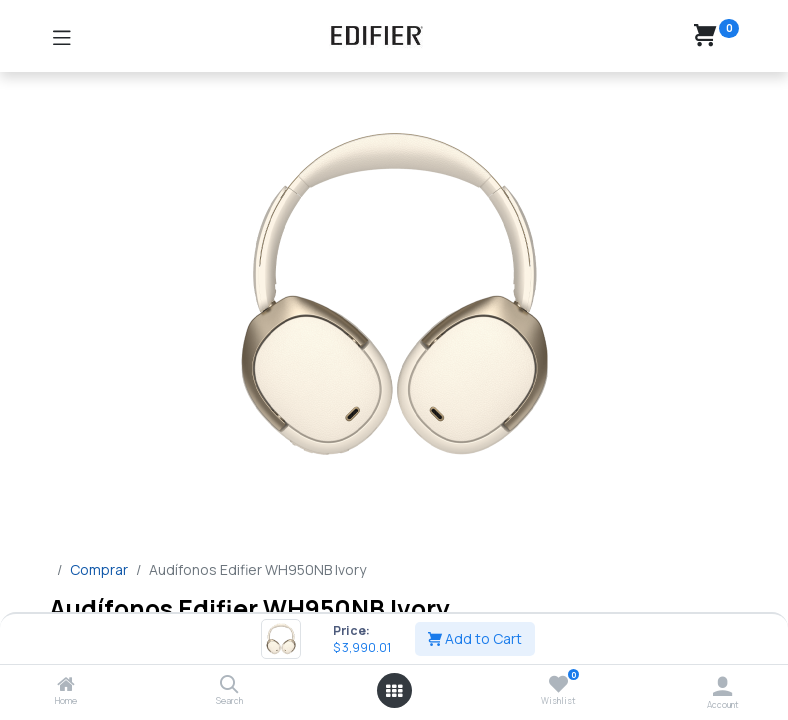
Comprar (99, 569)
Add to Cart (475, 638)
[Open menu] (394, 691)
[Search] (229, 685)
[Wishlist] (558, 684)
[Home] (66, 685)
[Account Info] (722, 686)
